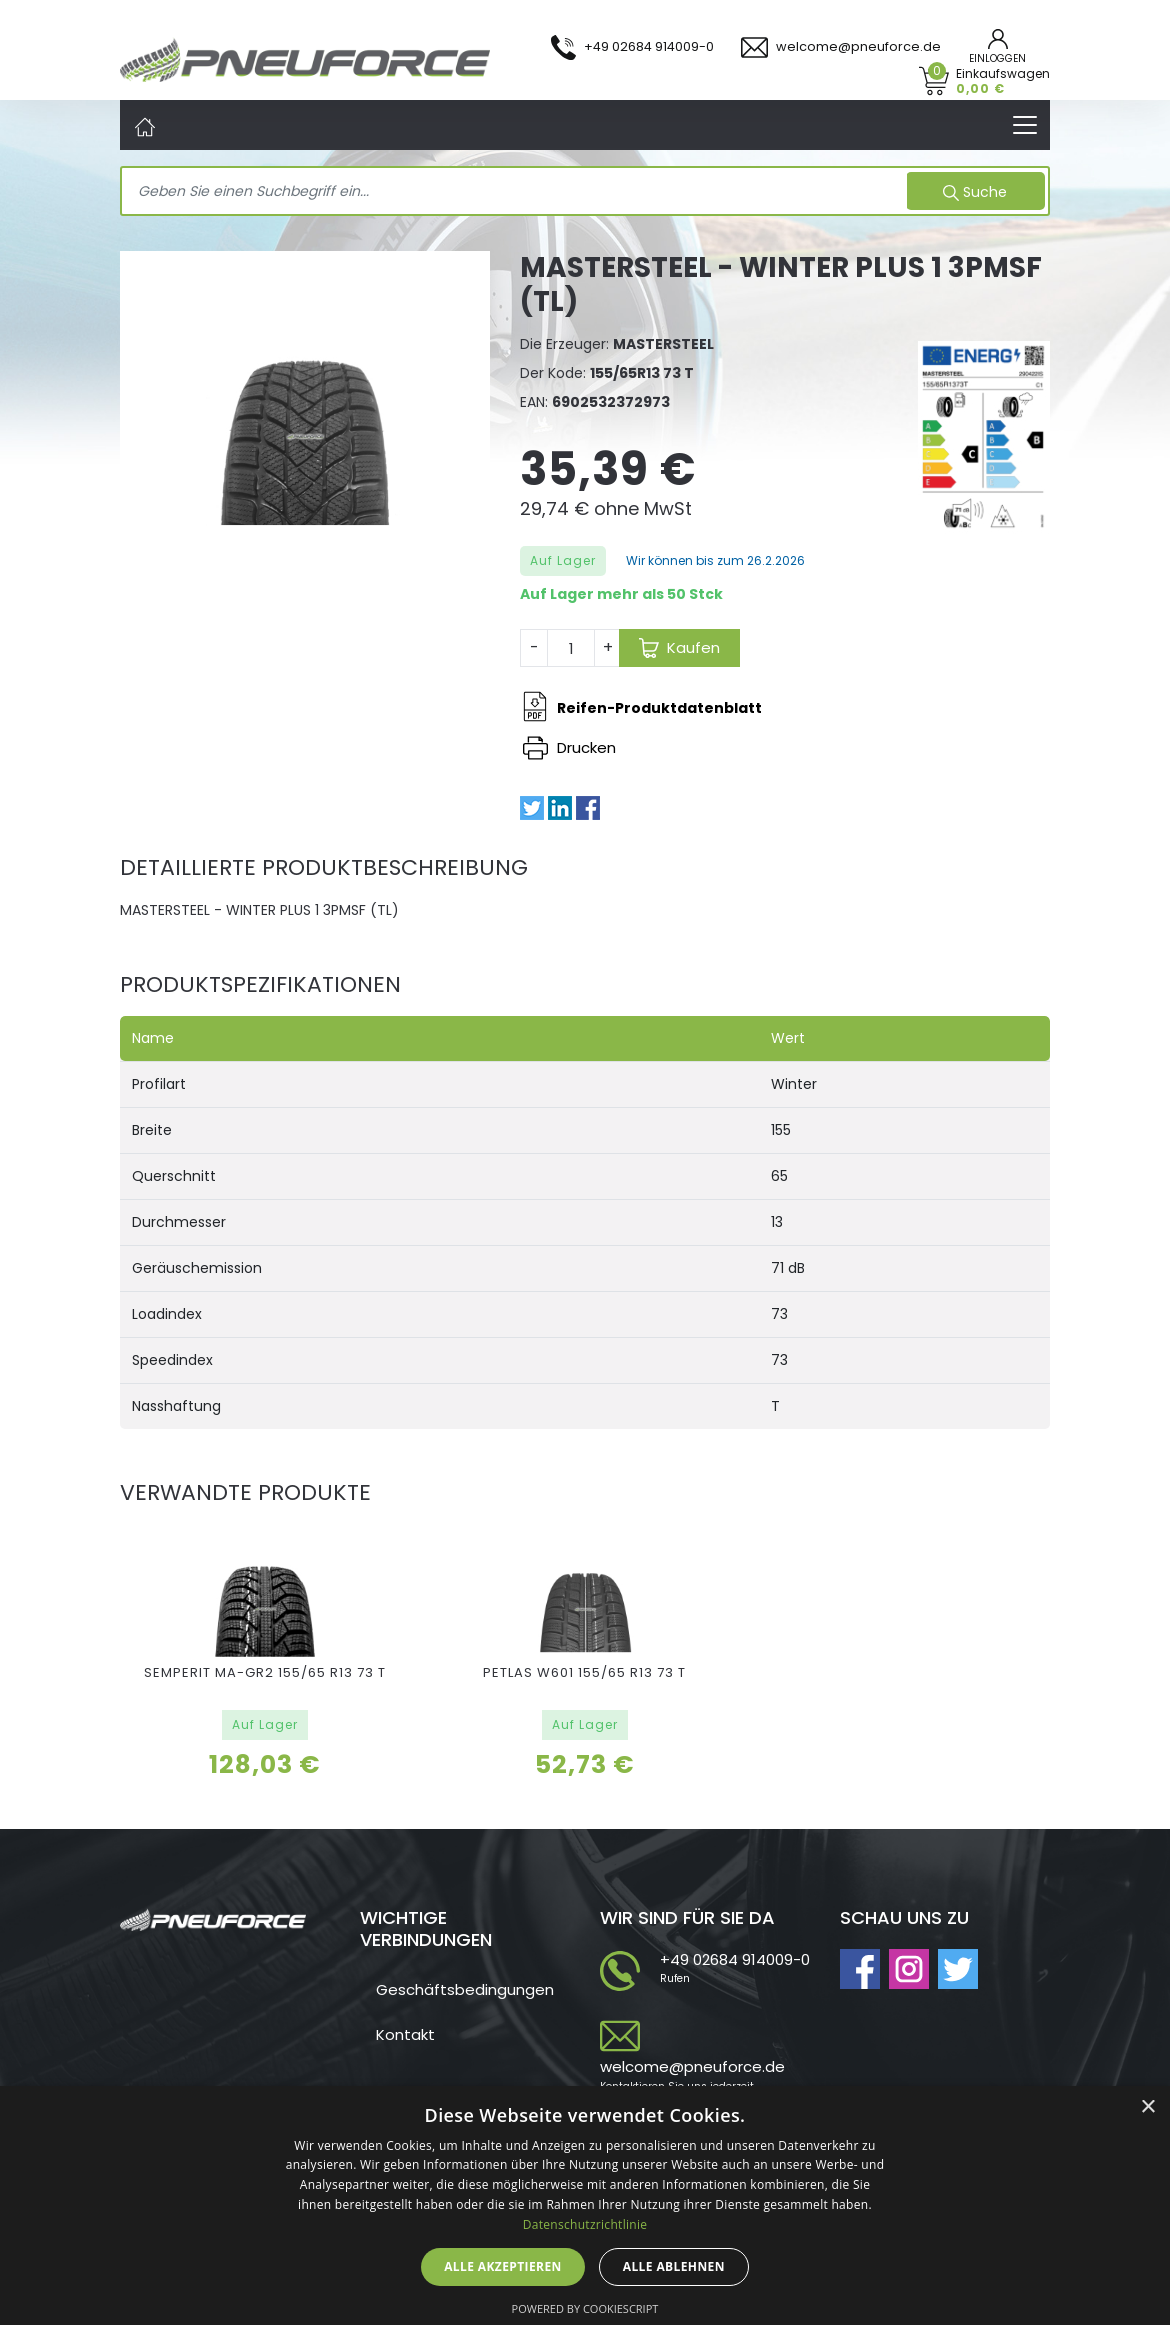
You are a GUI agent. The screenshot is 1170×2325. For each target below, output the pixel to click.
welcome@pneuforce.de (692, 2066)
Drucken (569, 747)
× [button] (1147, 2107)
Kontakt (405, 2034)
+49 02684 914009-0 (735, 1959)
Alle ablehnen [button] (674, 2266)
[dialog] (585, 2205)
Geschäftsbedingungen (465, 1989)
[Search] (516, 192)
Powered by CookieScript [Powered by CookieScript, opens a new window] (585, 2308)
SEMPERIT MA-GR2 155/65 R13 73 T (265, 1672)
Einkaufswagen (1003, 80)
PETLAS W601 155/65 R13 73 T (584, 1672)
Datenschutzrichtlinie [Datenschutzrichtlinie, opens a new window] (585, 2224)
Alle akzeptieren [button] (503, 2266)
